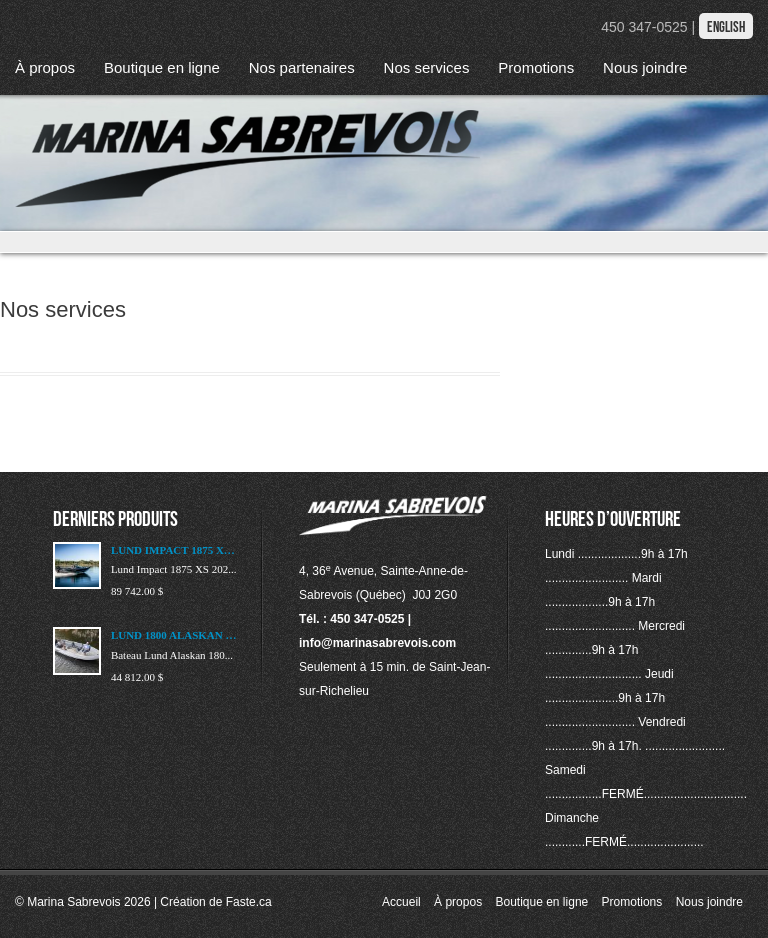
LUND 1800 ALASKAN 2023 (175, 635)
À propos (45, 67)
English (726, 27)
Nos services (427, 67)
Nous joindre (645, 67)
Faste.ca (249, 902)
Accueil (401, 902)
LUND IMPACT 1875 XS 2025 (175, 550)
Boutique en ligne (162, 67)
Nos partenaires (302, 67)
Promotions (536, 67)
